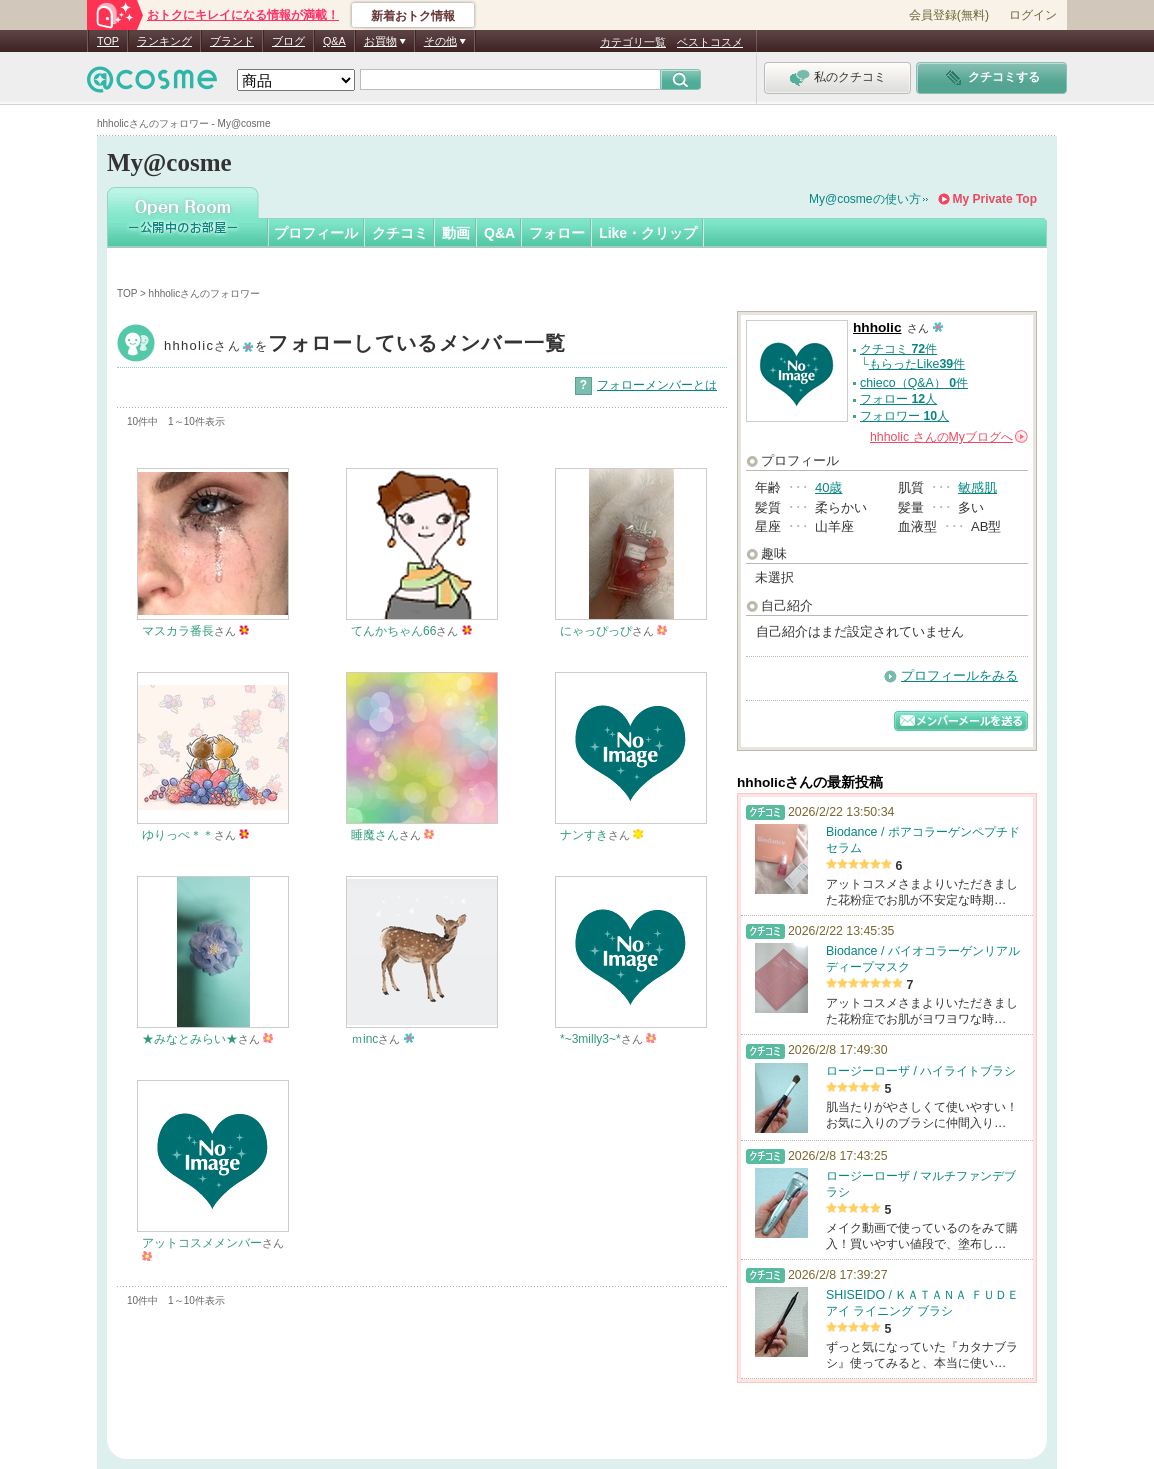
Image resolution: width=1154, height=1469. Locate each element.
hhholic (365, 345)
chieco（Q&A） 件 (914, 383)
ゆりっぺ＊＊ (178, 835)
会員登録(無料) (949, 15)
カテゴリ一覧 (633, 42)
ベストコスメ (710, 42)
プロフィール (316, 233)
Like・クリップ (648, 233)
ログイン (1033, 15)
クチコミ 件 (898, 349)
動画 (456, 233)
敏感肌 (977, 487)
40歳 (828, 487)
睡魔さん (375, 835)
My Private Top (995, 199)
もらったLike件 (917, 364)
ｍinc (364, 1039)
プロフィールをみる (959, 675)
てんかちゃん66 (393, 631)
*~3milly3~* (590, 1039)
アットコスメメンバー (202, 1243)
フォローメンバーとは (657, 385)
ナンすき (584, 835)
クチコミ (400, 233)
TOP (108, 41)
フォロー (557, 233)
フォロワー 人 (904, 416)
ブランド (232, 41)
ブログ (288, 41)
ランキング (164, 41)
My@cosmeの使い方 (865, 199)
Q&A (334, 41)
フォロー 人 (898, 399)
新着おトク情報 (413, 16)
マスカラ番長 (178, 631)
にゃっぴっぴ (596, 631)
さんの (949, 437)
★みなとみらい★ (190, 1039)
